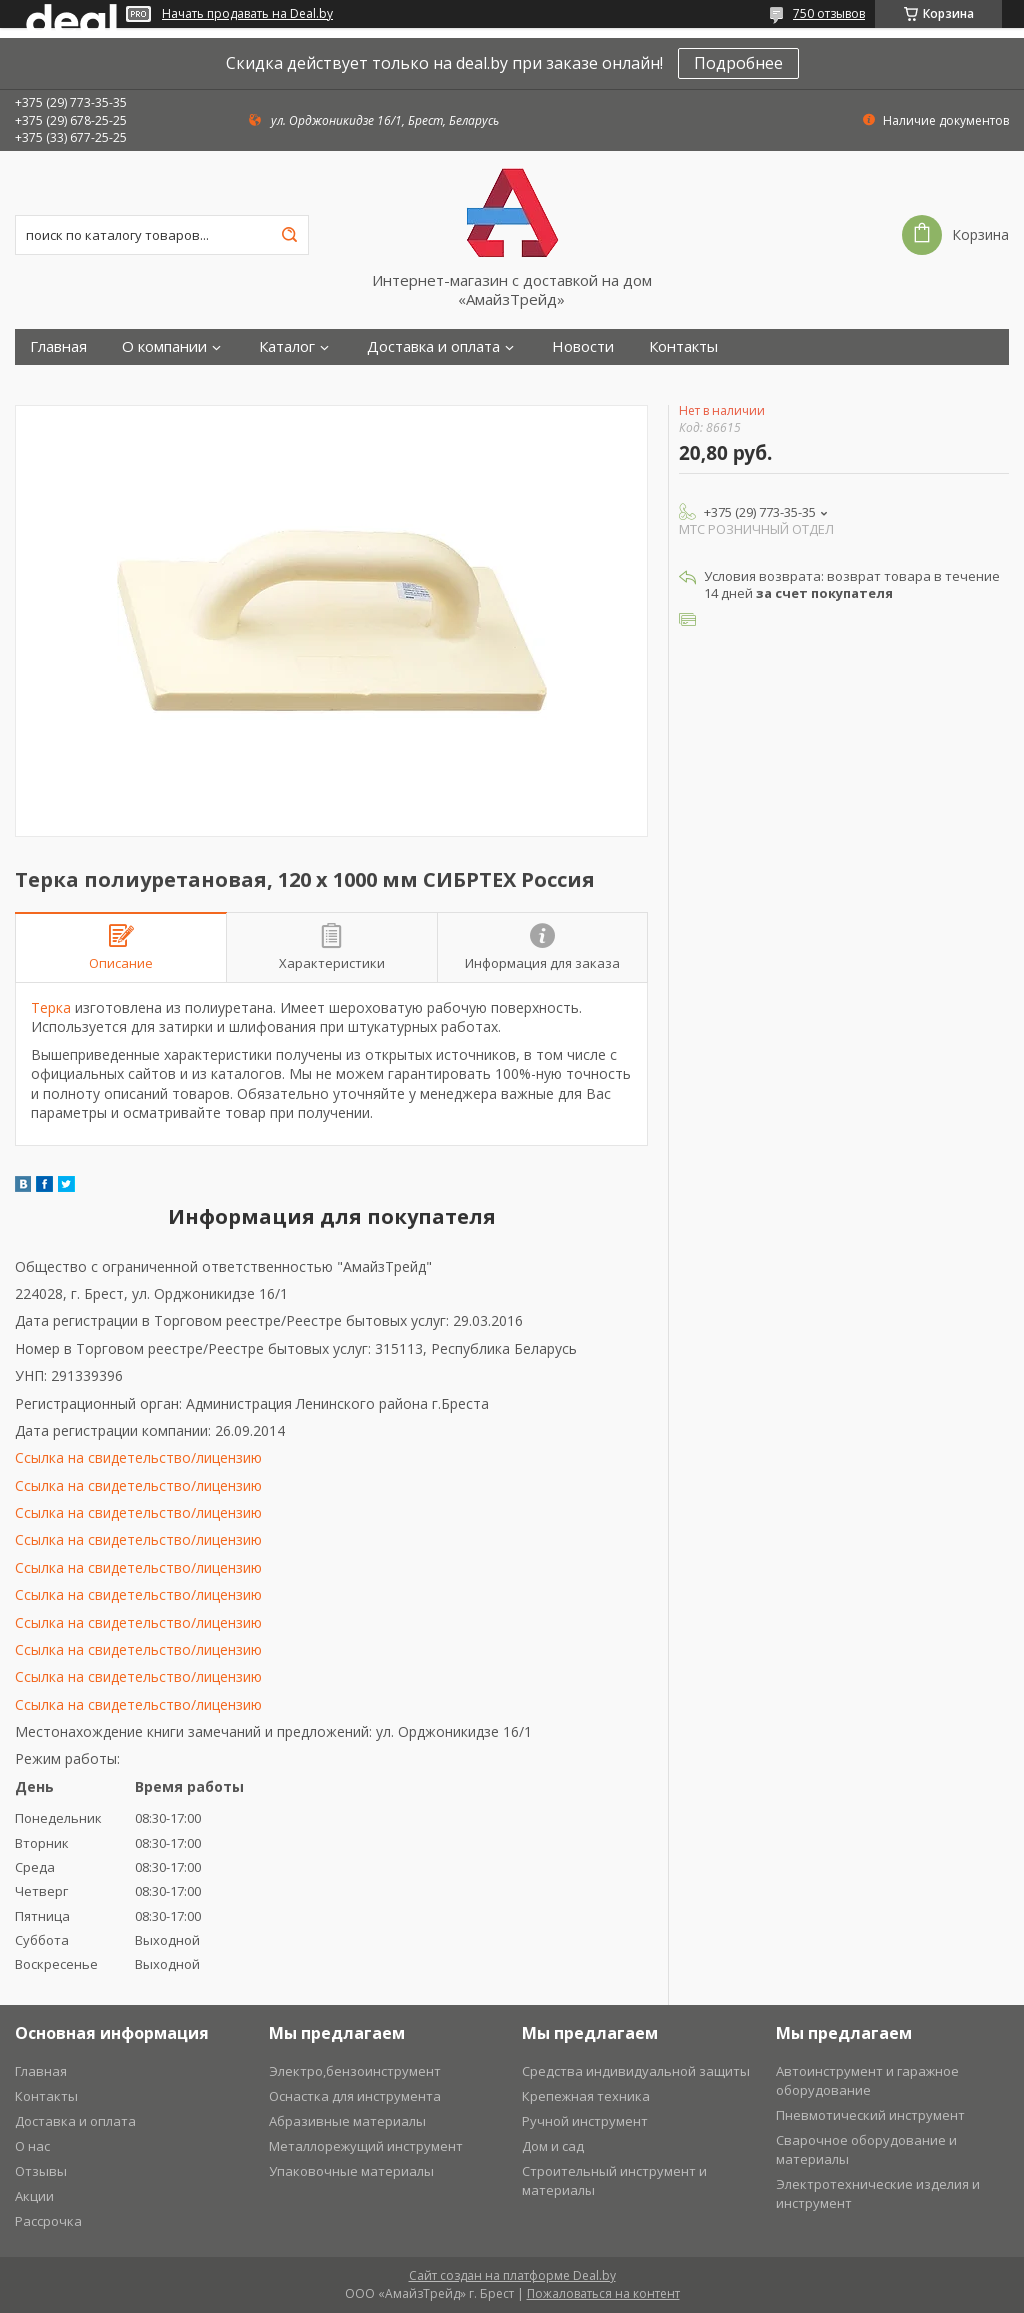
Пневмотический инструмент (870, 2115)
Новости (583, 346)
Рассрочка (48, 2221)
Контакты (683, 346)
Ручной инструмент (585, 2121)
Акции (34, 2196)
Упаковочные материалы (351, 2171)
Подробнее (738, 63)
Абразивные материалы (347, 2121)
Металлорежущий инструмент (366, 2146)
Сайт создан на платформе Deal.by (512, 2275)
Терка (51, 1007)
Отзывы (41, 2171)
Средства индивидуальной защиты (636, 2071)
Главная (58, 346)
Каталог (287, 346)
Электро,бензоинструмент (355, 2071)
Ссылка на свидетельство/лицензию (138, 1457)
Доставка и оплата (433, 346)
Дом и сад (553, 2146)
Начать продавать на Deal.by (247, 14)
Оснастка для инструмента (355, 2096)
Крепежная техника (586, 2096)
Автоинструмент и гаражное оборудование (867, 2080)
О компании (164, 346)
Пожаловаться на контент (603, 2293)
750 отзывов (829, 13)
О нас (32, 2146)
